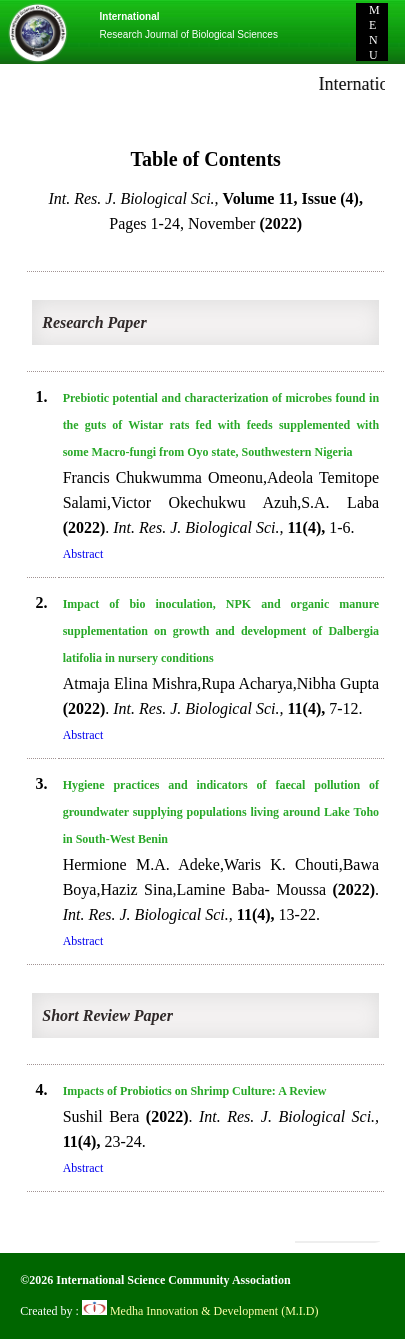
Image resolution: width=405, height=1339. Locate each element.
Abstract (83, 554)
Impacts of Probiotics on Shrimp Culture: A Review (195, 1091)
